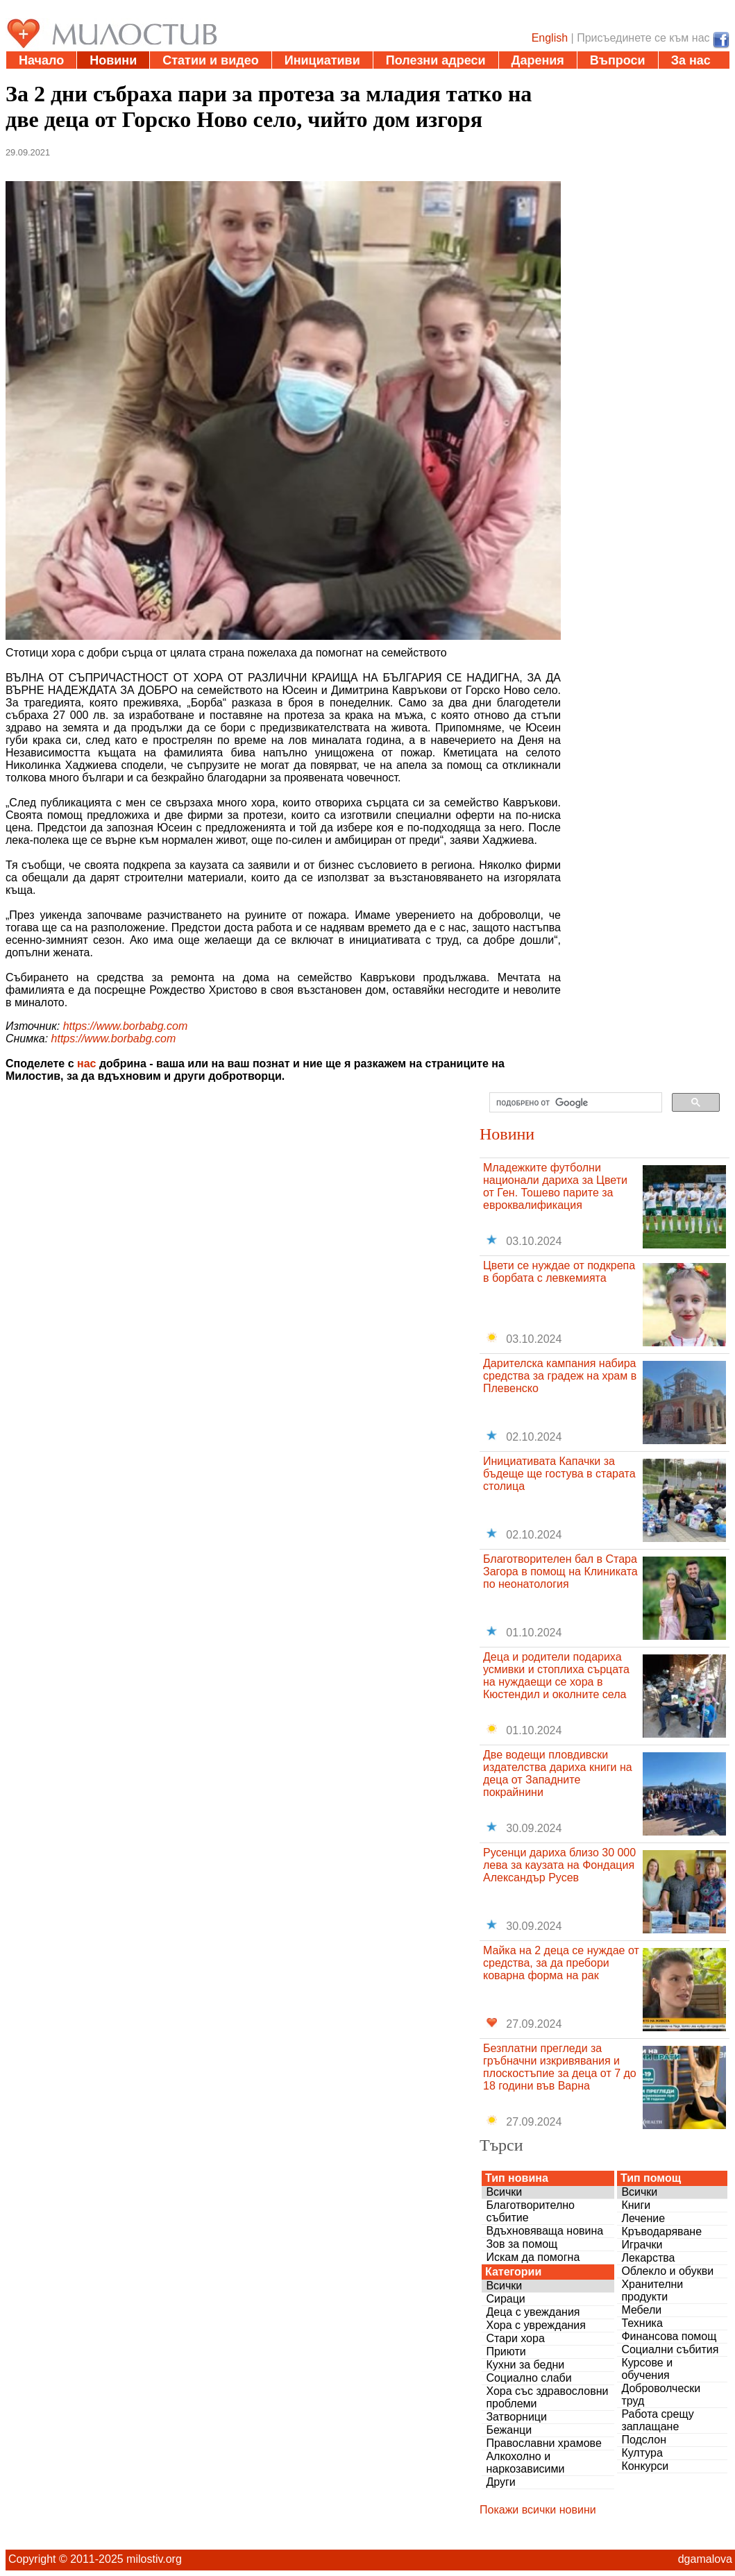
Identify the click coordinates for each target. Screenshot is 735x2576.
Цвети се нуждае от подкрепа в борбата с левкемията (559, 1272)
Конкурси (644, 2466)
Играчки (641, 2245)
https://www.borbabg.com (125, 1026)
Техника (641, 2323)
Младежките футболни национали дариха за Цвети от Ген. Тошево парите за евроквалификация (555, 1186)
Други (500, 2482)
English (550, 38)
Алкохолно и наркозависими (525, 2462)
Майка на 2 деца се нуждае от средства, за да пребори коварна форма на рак (561, 1962)
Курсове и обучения (647, 2369)
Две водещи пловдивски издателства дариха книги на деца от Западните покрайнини (557, 1773)
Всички (504, 2192)
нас (86, 1063)
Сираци (505, 2299)
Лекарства (648, 2258)
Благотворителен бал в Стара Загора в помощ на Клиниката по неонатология (560, 1571)
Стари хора (515, 2338)
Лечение (643, 2218)
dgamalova (705, 2559)
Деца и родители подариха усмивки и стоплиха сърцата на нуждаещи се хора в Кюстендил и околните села (556, 1675)
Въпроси (617, 60)
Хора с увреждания (536, 2325)
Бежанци (509, 2430)
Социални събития (669, 2349)
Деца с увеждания (533, 2312)
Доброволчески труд (660, 2394)
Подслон (643, 2440)
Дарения (538, 60)
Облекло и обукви (667, 2271)
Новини (113, 60)
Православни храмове (543, 2443)
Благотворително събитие (530, 2211)
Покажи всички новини (538, 2510)
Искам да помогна (533, 2257)
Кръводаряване (661, 2231)
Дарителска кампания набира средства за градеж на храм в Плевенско (559, 1375)
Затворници (516, 2417)
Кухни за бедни (525, 2365)
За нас (691, 60)
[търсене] (574, 1102)
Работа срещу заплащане (657, 2420)
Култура (641, 2453)
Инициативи (322, 60)
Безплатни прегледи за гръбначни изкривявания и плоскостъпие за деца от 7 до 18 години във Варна (559, 2067)
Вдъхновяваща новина (544, 2231)
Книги (635, 2205)
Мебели (641, 2310)
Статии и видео (210, 60)
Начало (41, 60)
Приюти (505, 2351)
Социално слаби (528, 2378)
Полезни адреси (436, 60)
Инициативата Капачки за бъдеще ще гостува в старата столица (559, 1473)
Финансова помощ (668, 2336)
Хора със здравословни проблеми (547, 2397)
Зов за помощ (521, 2244)
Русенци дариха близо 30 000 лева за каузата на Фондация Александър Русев (559, 1865)
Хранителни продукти (652, 2290)
